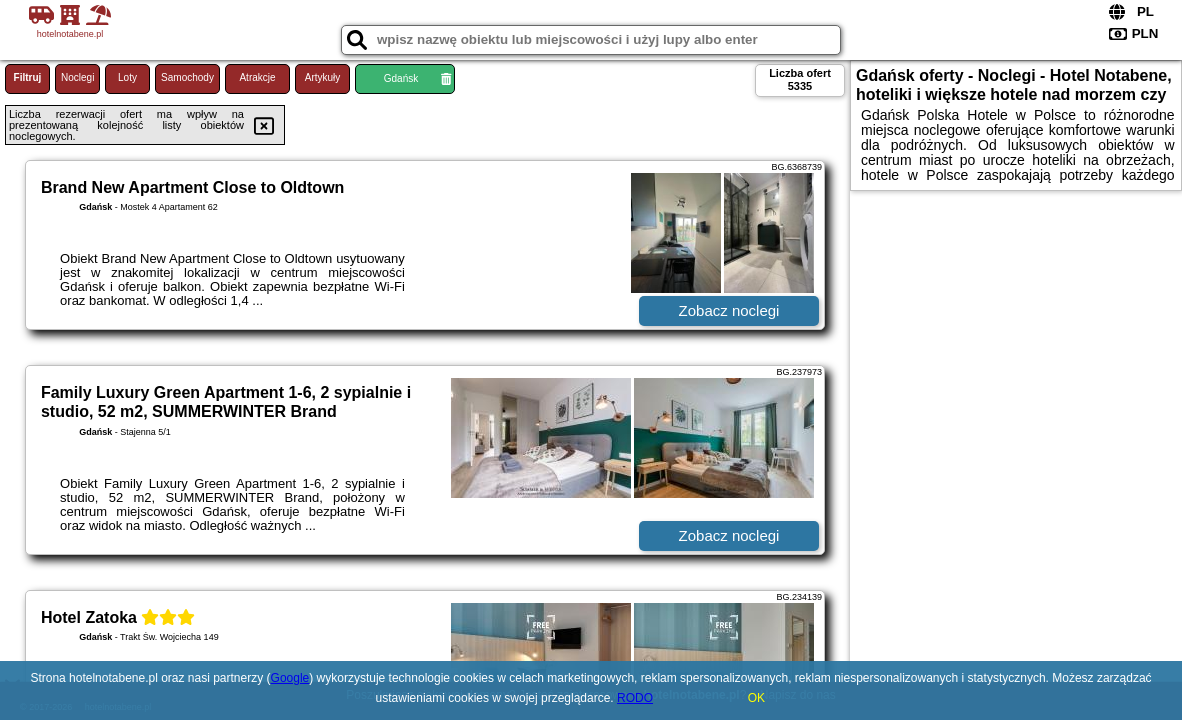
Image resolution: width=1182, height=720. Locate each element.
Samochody (187, 77)
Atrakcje (257, 77)
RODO (635, 698)
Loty (127, 77)
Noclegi (77, 77)
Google (290, 678)
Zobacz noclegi (729, 310)
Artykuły (323, 77)
